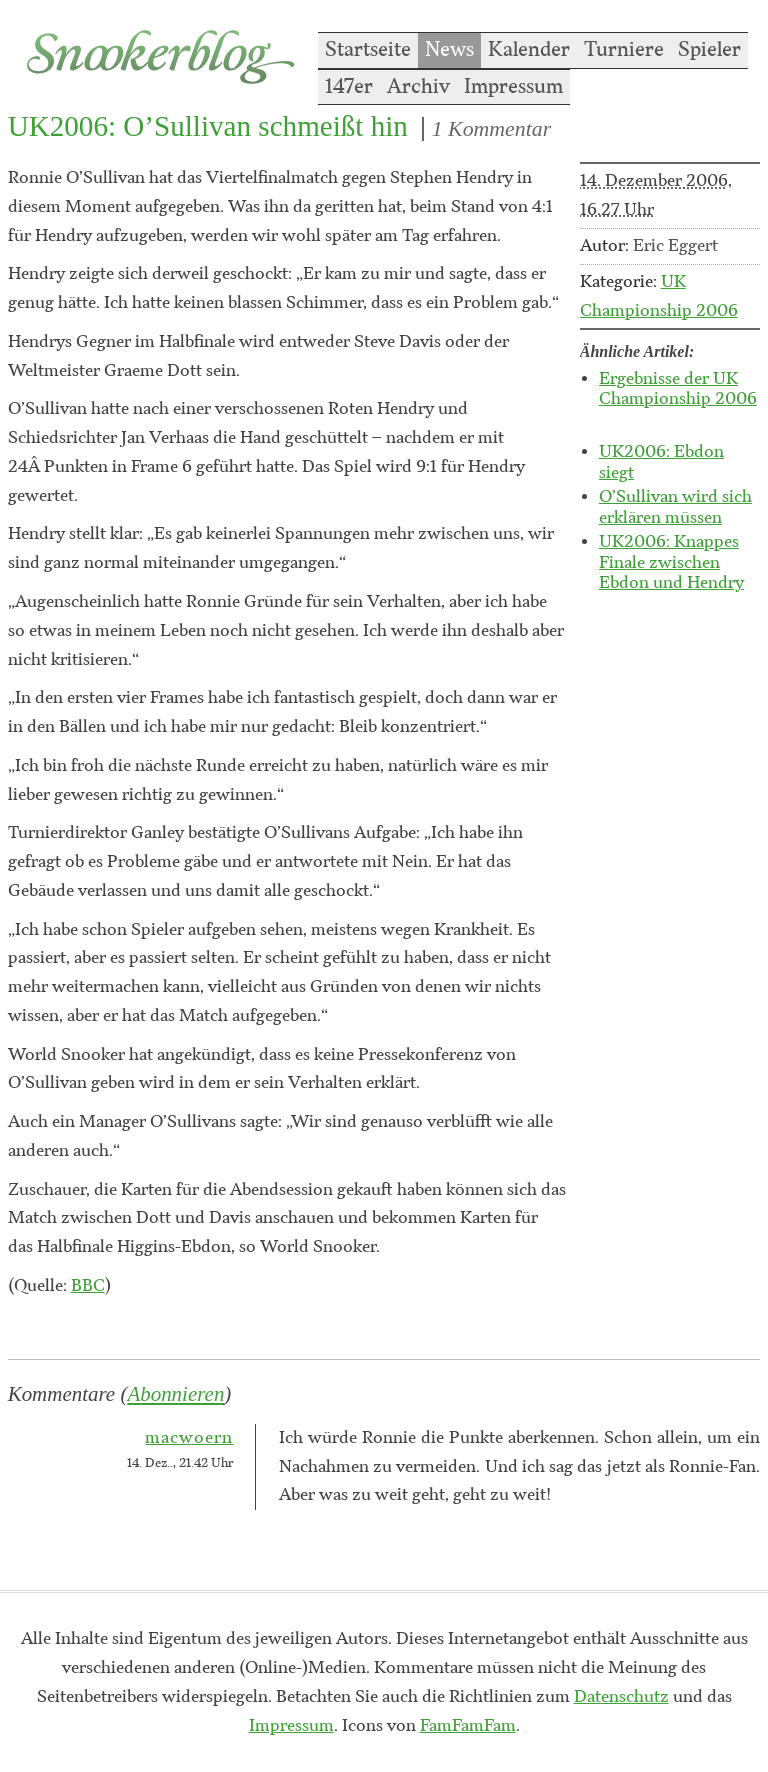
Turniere (624, 50)
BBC (88, 1286)
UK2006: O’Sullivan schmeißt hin (208, 126)
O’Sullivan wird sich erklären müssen (675, 507)
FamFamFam (468, 1726)
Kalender (529, 50)
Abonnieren (175, 1394)
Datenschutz (621, 1697)
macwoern (189, 1438)
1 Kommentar (491, 129)
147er (349, 87)
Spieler (709, 50)
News (449, 50)
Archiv (418, 87)
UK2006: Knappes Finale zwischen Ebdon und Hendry (671, 563)
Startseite (368, 50)
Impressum (513, 87)
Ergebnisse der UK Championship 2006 (678, 389)
